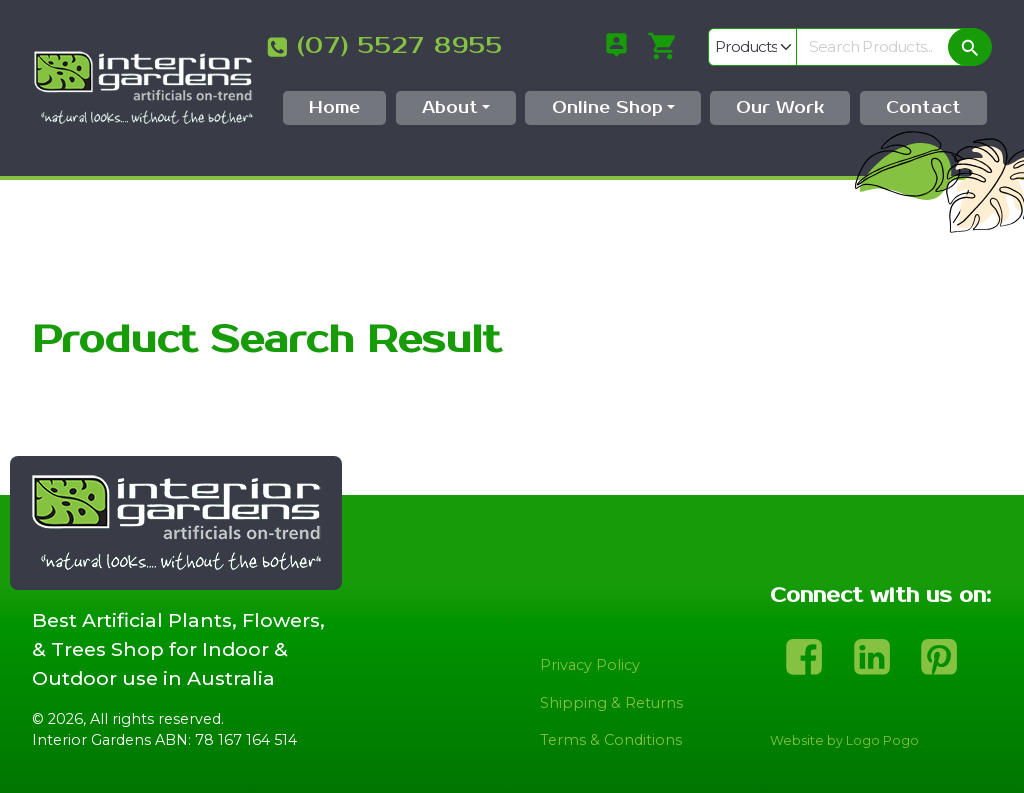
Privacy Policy (590, 665)
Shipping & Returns (611, 703)
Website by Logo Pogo (844, 740)
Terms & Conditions (611, 740)
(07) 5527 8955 (400, 46)
